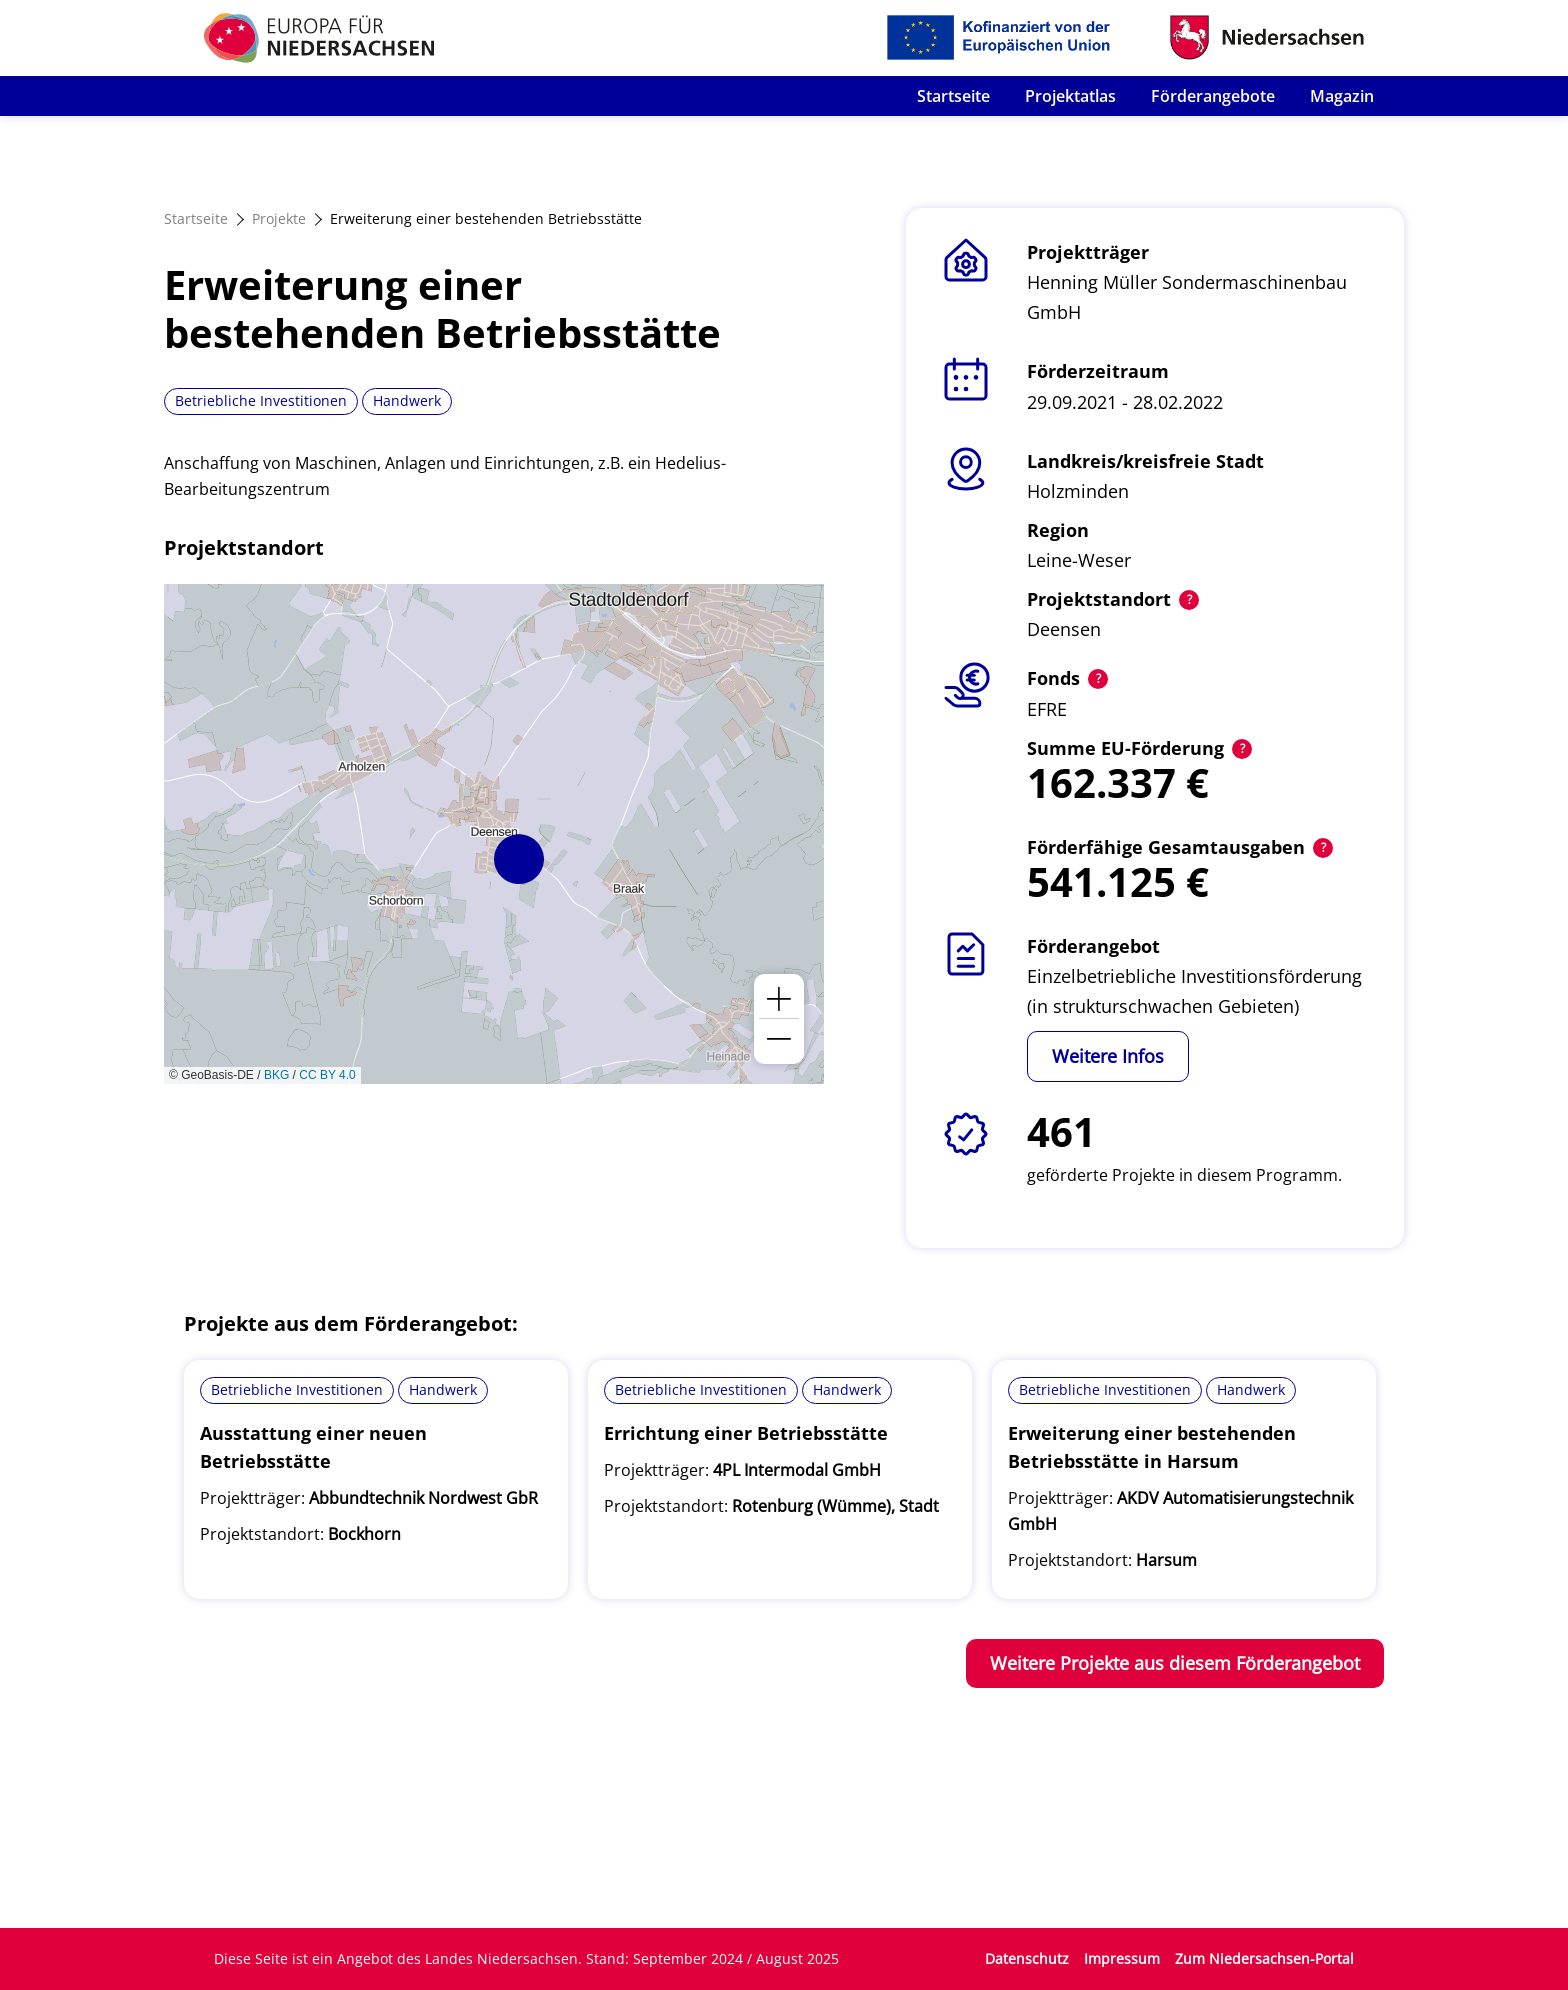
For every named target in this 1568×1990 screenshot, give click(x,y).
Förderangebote (1213, 96)
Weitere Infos (1108, 1056)
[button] (519, 859)
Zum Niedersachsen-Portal (1264, 1958)
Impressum (1122, 1958)
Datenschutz (1027, 1958)
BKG (276, 1075)
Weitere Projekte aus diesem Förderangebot (1175, 1663)
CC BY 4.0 (327, 1075)
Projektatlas (1070, 96)
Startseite (953, 96)
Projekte (279, 218)
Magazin (1342, 96)
